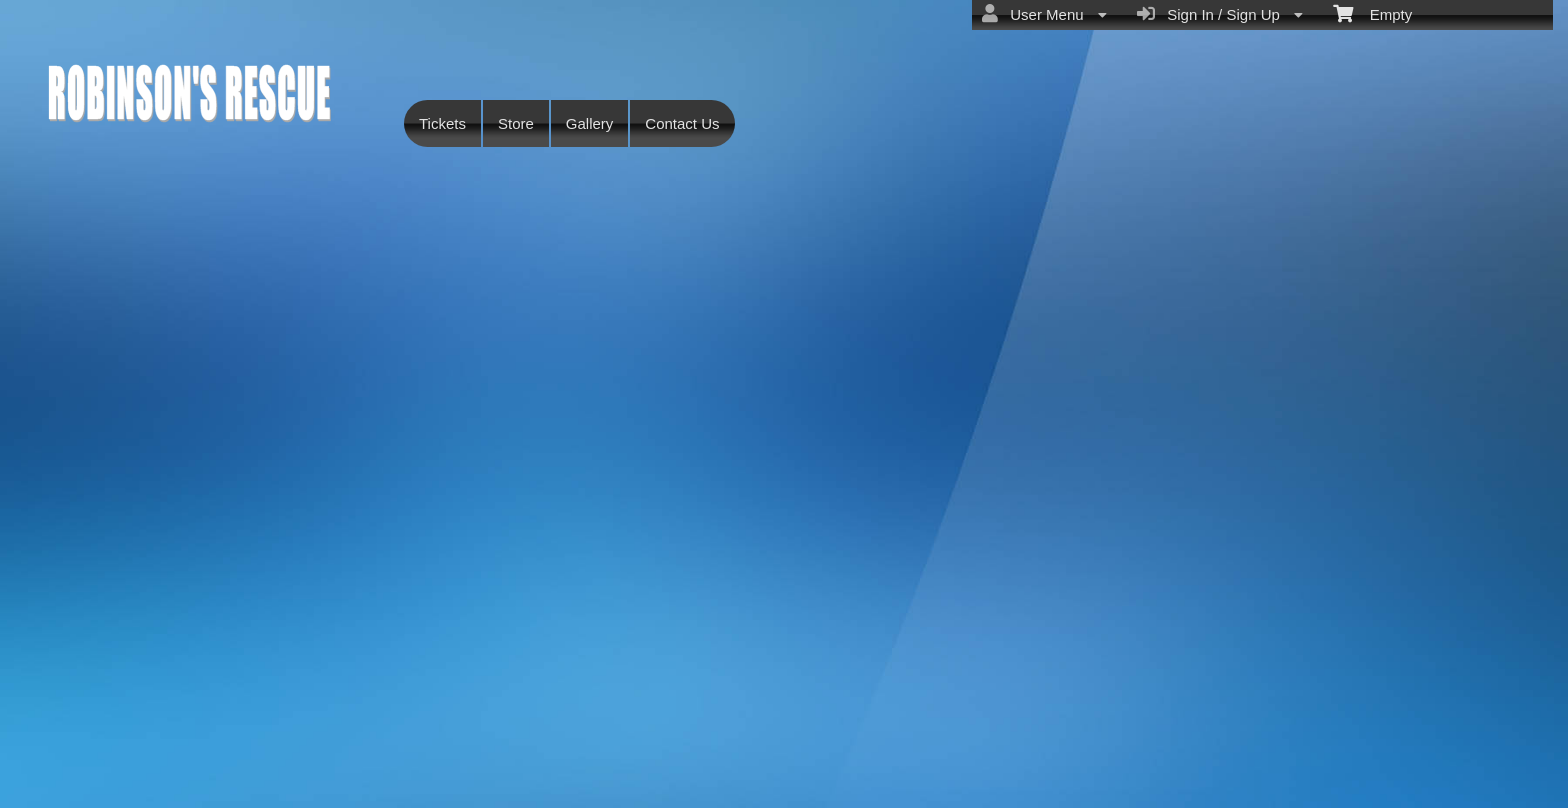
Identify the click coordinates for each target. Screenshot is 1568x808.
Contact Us (682, 123)
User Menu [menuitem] (1044, 14)
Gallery (590, 123)
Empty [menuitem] (1372, 13)
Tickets (442, 123)
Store (516, 123)
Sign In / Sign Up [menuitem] (1220, 14)
